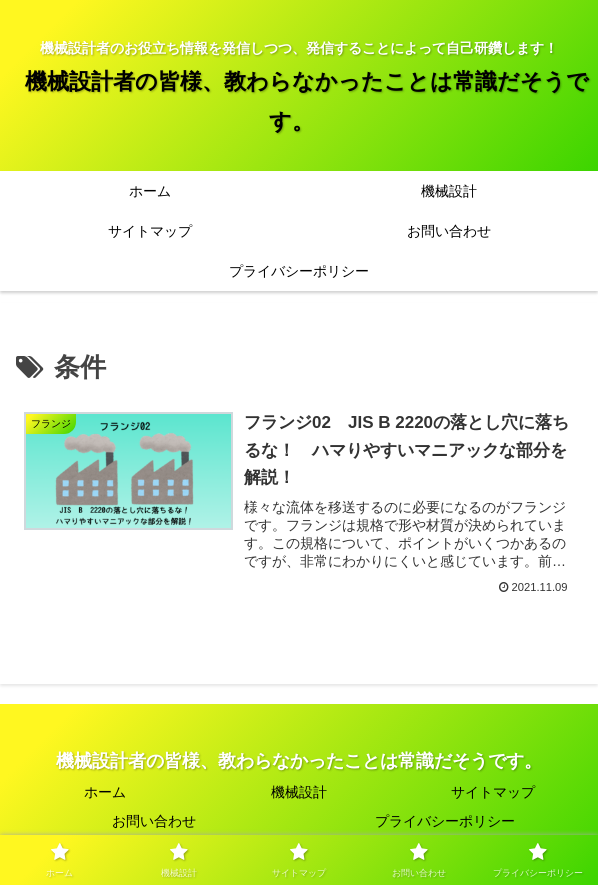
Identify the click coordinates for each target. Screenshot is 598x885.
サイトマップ (493, 792)
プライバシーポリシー (445, 821)
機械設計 (299, 792)
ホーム (105, 792)
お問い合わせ (154, 821)
